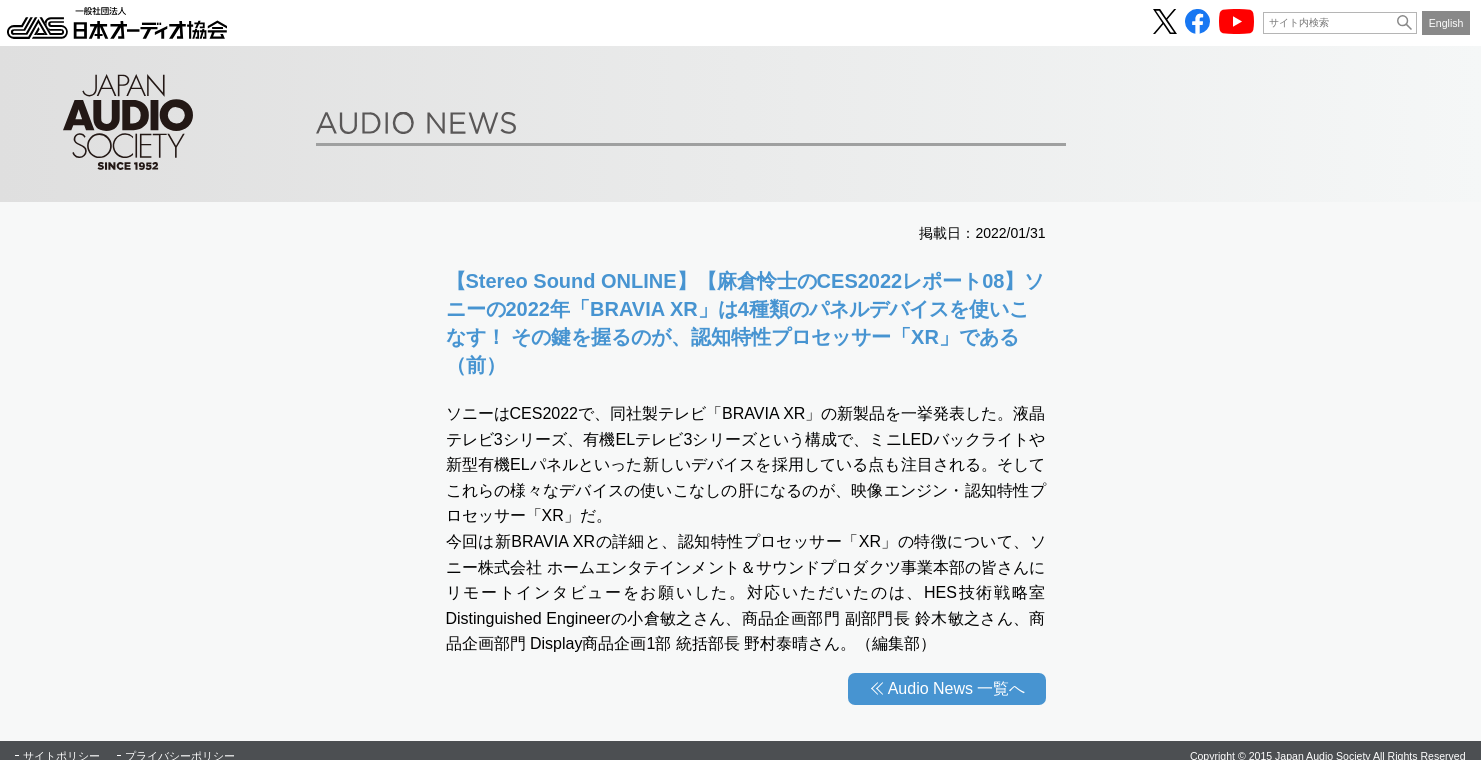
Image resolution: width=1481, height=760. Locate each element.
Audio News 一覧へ (957, 688)
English (1446, 23)
